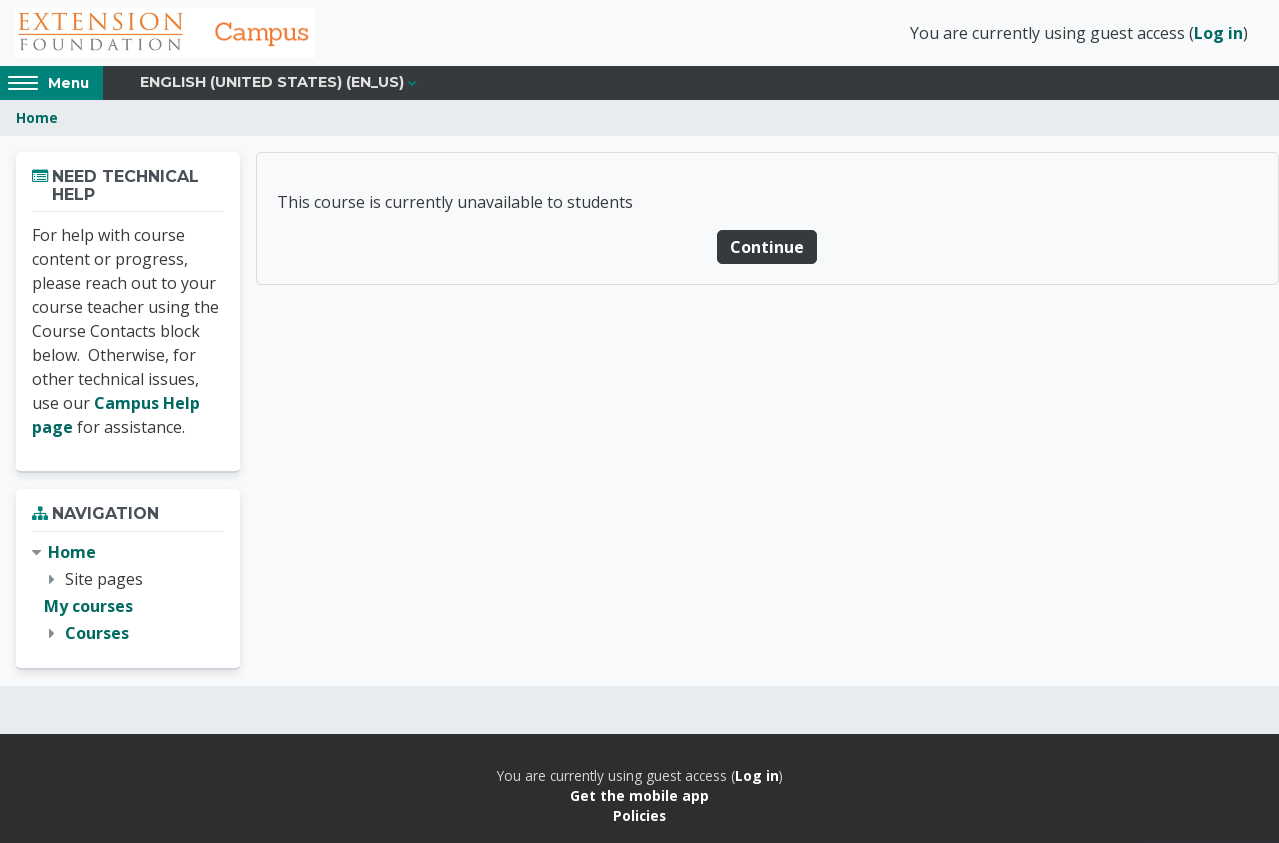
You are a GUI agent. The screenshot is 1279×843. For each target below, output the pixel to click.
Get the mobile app (639, 795)
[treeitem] (128, 593)
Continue (767, 247)
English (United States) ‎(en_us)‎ (272, 82)
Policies (639, 815)
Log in (1218, 33)
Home (37, 117)
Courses (97, 633)
